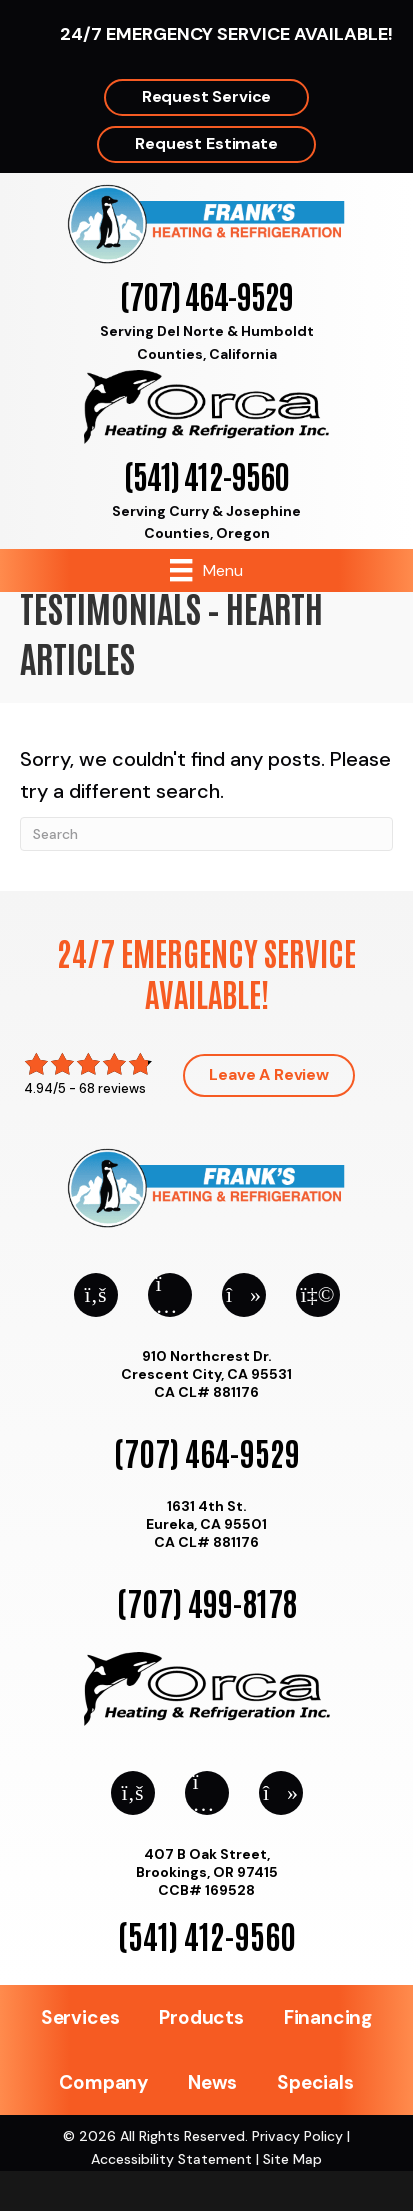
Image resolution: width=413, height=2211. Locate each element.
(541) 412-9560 (206, 474)
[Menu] (206, 570)
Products (201, 2017)
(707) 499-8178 (207, 1601)
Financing (328, 2017)
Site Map (292, 2159)
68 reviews (112, 1088)
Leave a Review (269, 1074)
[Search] (206, 834)
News (212, 2082)
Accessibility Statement (171, 2159)
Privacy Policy (297, 2136)
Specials (315, 2082)
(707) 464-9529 (206, 294)
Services (80, 2017)
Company (103, 2082)
